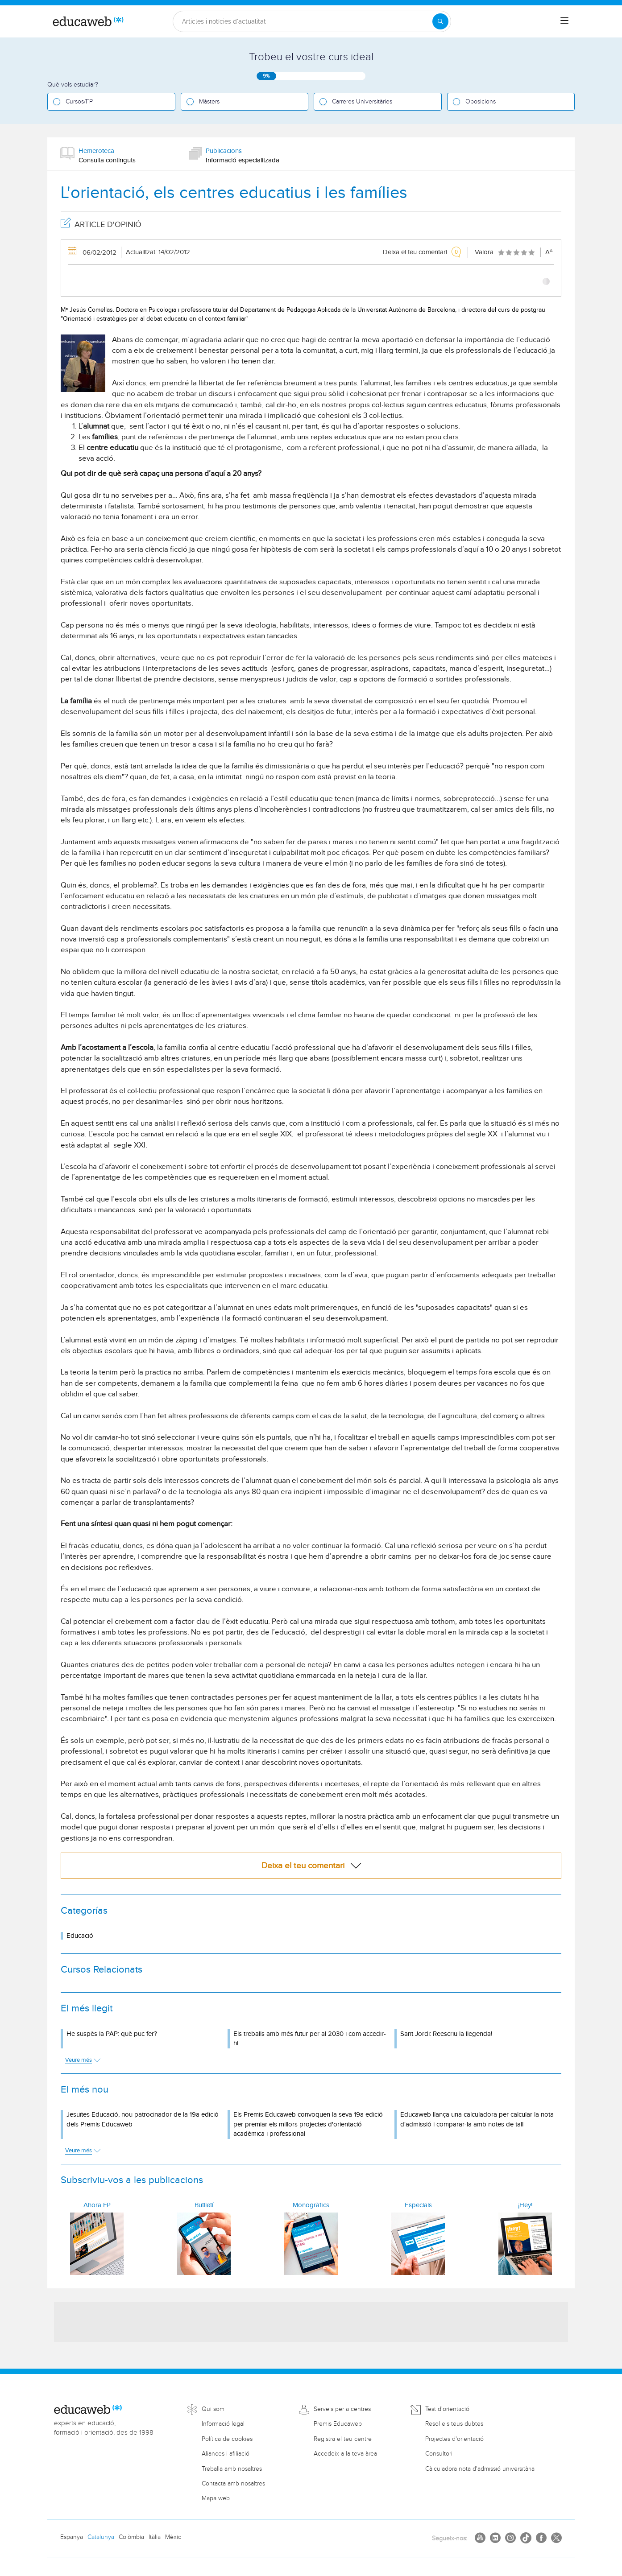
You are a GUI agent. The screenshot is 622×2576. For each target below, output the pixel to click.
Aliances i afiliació (225, 2453)
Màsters (209, 101)
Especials (418, 2205)
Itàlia (155, 2537)
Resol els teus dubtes (454, 2423)
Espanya (71, 2537)
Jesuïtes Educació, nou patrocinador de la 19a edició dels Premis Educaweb (142, 2119)
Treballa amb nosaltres (232, 2469)
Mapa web (216, 2498)
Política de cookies (227, 2439)
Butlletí (204, 2205)
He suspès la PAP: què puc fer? (111, 2034)
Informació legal (223, 2423)
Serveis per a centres (342, 2409)
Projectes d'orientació (454, 2439)
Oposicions (480, 101)
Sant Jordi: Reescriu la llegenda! (446, 2034)
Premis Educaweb (338, 2423)
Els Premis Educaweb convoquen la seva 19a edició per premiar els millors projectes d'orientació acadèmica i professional (308, 2124)
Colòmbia (131, 2537)
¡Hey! (525, 2205)
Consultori (438, 2453)
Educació (79, 1936)
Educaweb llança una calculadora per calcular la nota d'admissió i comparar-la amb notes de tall (477, 2119)
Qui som (213, 2409)
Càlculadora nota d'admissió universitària (480, 2469)
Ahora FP (97, 2205)
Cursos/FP (79, 101)
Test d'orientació (447, 2409)
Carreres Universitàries (362, 101)
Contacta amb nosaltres (233, 2483)
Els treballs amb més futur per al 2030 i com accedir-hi (309, 2038)
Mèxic (173, 2537)
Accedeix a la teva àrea (345, 2453)
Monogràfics (311, 2205)
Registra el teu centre (343, 2439)
